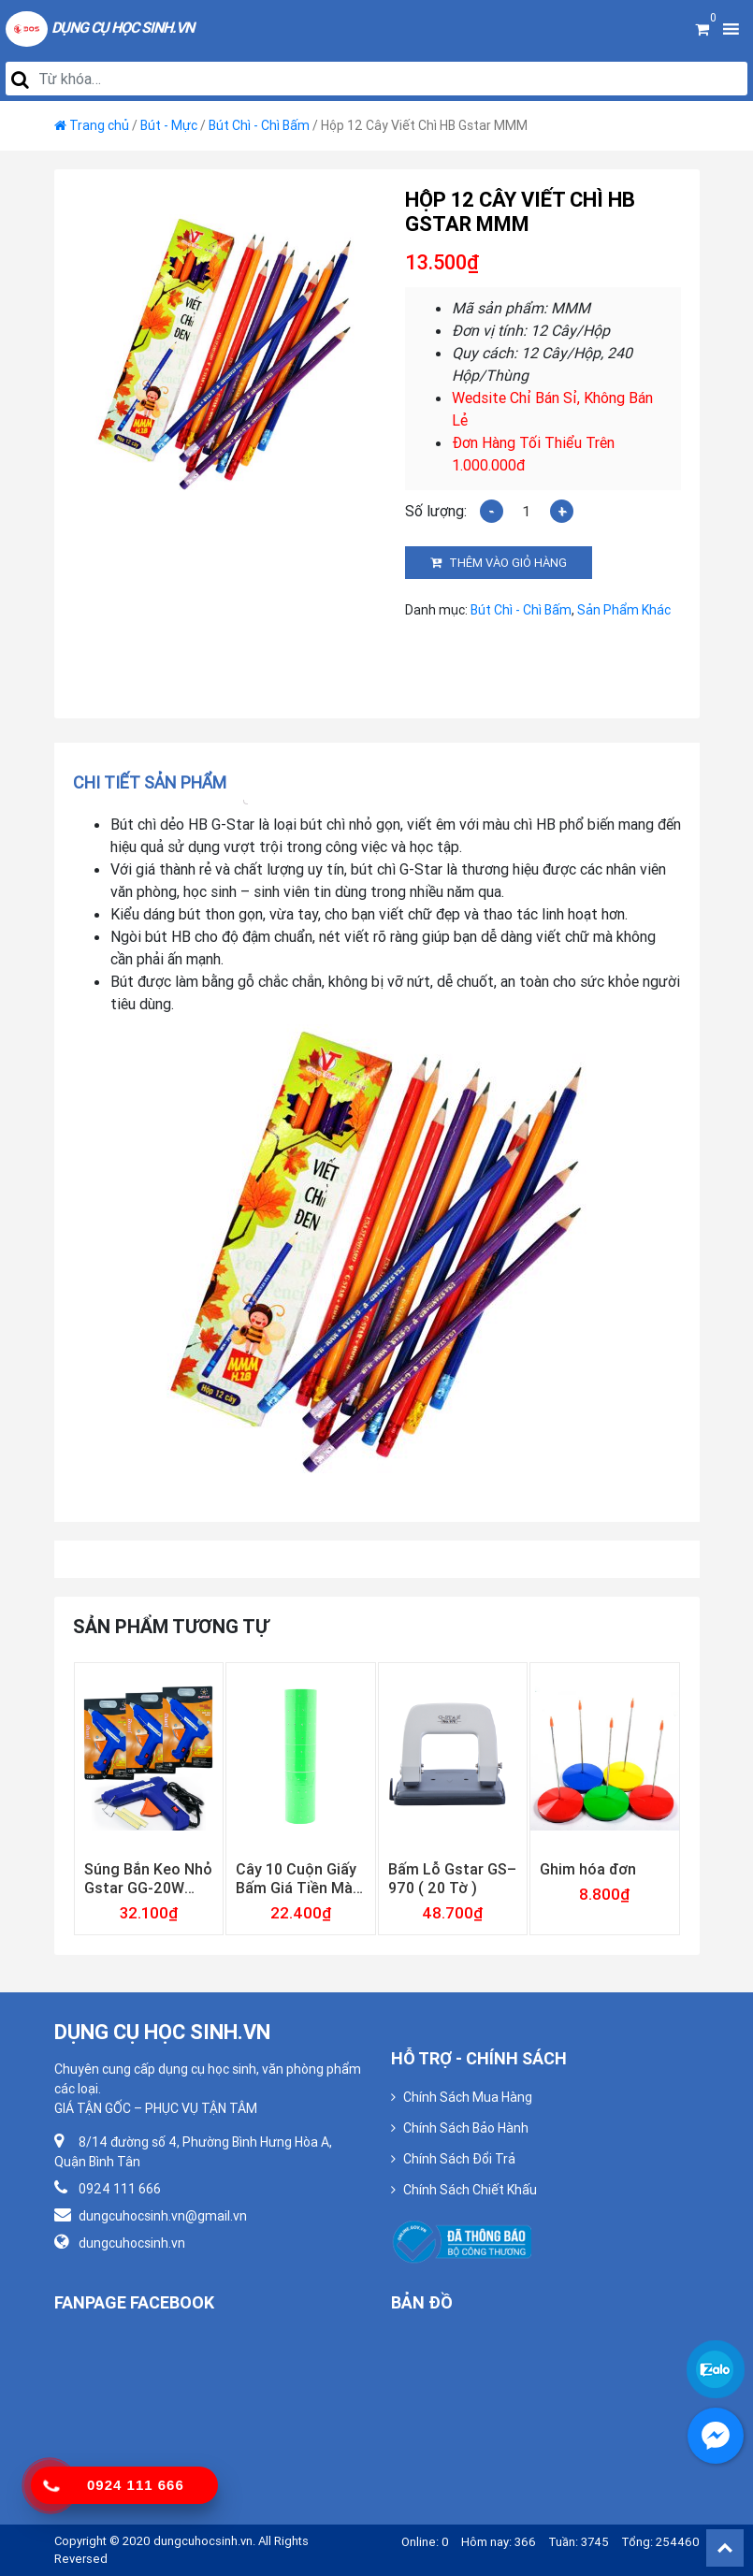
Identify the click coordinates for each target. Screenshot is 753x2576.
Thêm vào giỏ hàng (508, 563)
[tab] (155, 782)
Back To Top (725, 2548)
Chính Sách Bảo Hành (466, 2128)
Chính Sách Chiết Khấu (470, 2189)
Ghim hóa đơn (588, 1869)
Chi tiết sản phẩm (149, 782)
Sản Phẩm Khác (624, 609)
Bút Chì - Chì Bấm (259, 125)
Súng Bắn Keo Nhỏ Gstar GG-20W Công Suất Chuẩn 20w (148, 1878)
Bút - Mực (168, 125)
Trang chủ (99, 125)
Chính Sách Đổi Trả (459, 2158)
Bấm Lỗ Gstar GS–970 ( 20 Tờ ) (452, 1878)
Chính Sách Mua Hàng (467, 2097)
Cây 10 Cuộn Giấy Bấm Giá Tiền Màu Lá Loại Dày (298, 1878)
